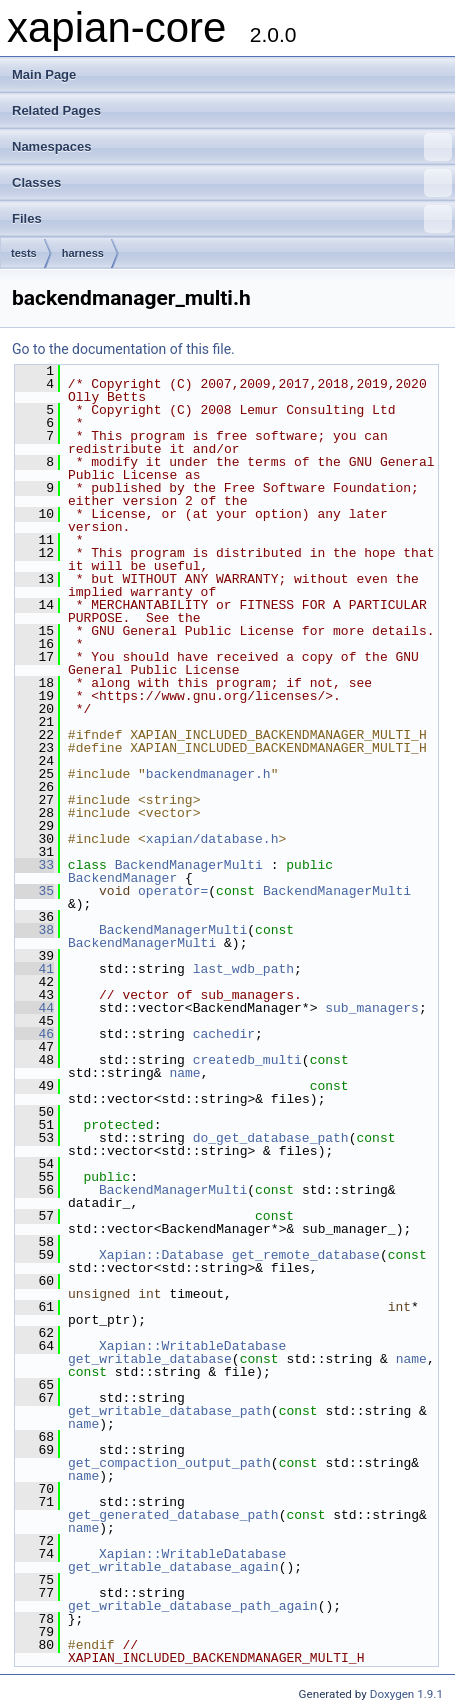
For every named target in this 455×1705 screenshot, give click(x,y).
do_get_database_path (271, 1138)
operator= (173, 891)
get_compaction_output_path (169, 1463)
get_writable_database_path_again (193, 1606)
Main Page (44, 74)
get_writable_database (150, 1359)
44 (34, 1008)
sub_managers (372, 1008)
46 (34, 1034)
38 (34, 930)
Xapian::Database (161, 1255)
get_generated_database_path (173, 1515)
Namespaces (232, 147)
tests (24, 253)
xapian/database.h (212, 839)
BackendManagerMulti (189, 865)
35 (34, 891)
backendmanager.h (208, 774)
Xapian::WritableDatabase (192, 1346)
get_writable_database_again (173, 1567)
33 (34, 865)
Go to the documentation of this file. (123, 349)
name (184, 1073)
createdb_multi (247, 1060)
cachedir (224, 1034)
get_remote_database (306, 1255)
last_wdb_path (243, 969)
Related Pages (56, 110)
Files (232, 219)
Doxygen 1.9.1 (406, 1694)
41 (34, 969)
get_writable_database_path (169, 1411)
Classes (232, 183)
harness (83, 253)
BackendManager (122, 878)
